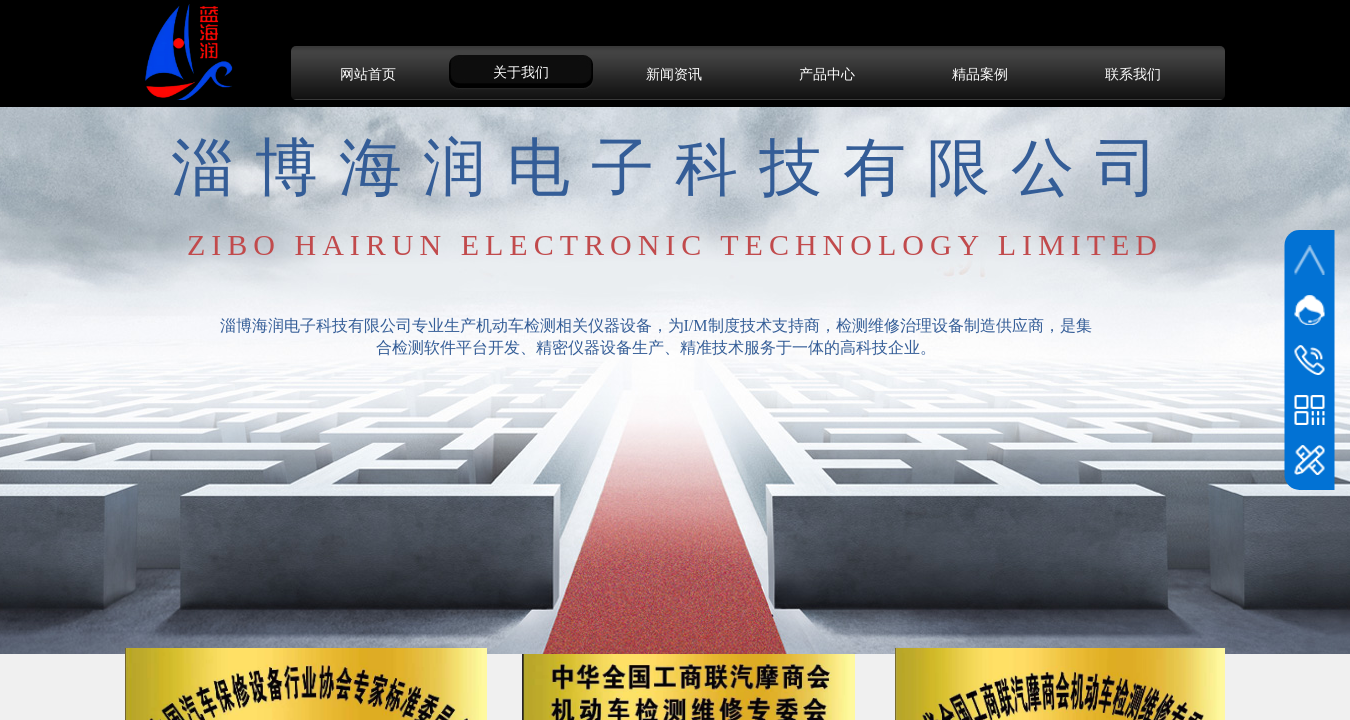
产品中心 (827, 74)
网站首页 (368, 74)
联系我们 (1133, 74)
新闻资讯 (674, 74)
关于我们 (521, 72)
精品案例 (980, 74)
